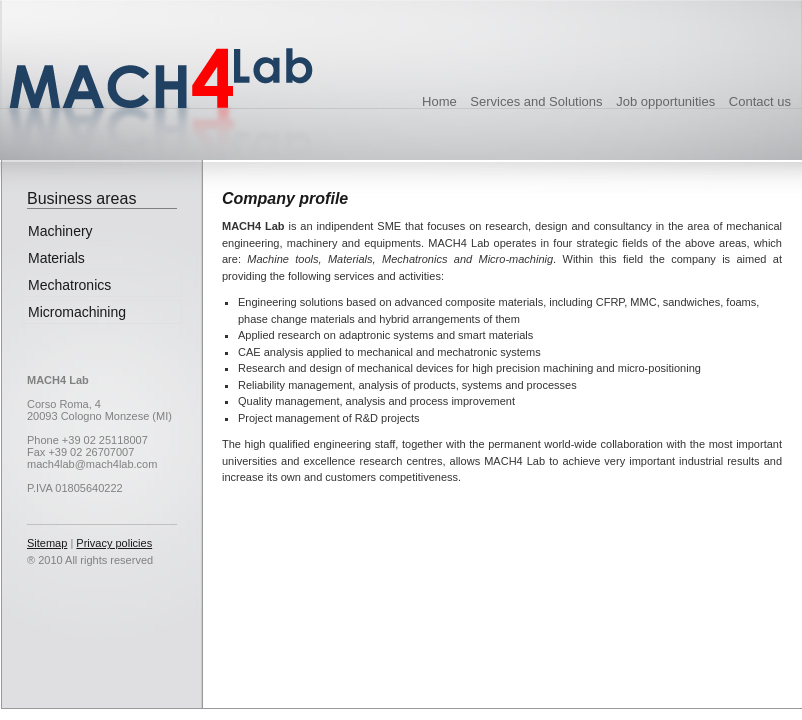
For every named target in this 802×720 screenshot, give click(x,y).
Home (439, 101)
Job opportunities (665, 101)
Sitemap (47, 543)
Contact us (760, 101)
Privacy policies (114, 543)
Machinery (60, 231)
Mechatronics (69, 285)
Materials (56, 258)
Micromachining (77, 312)
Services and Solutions (536, 101)
